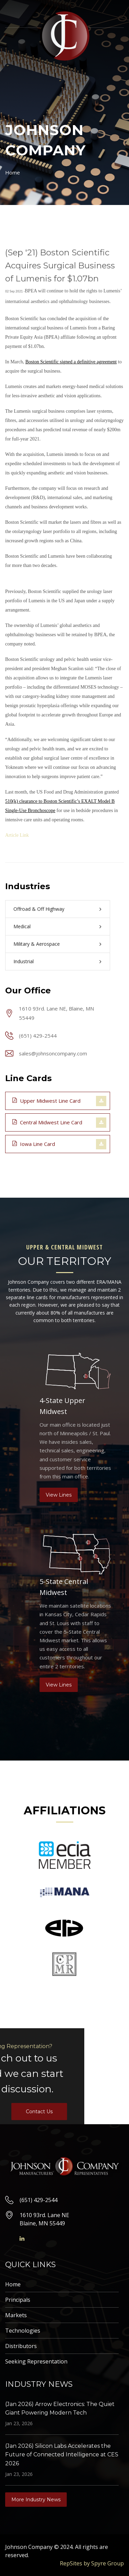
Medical (22, 926)
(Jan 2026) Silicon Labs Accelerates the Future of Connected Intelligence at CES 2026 (61, 2455)
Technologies (22, 2330)
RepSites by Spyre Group (92, 2563)
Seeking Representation (36, 2361)
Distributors (21, 2346)
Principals (17, 2299)
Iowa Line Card (33, 1143)
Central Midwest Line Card (47, 1122)
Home (12, 172)
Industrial (23, 961)
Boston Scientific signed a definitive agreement (71, 361)
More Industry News (36, 2499)
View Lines (59, 1495)
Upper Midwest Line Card (46, 1100)
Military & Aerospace (36, 944)
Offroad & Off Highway (38, 909)
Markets (16, 2315)
